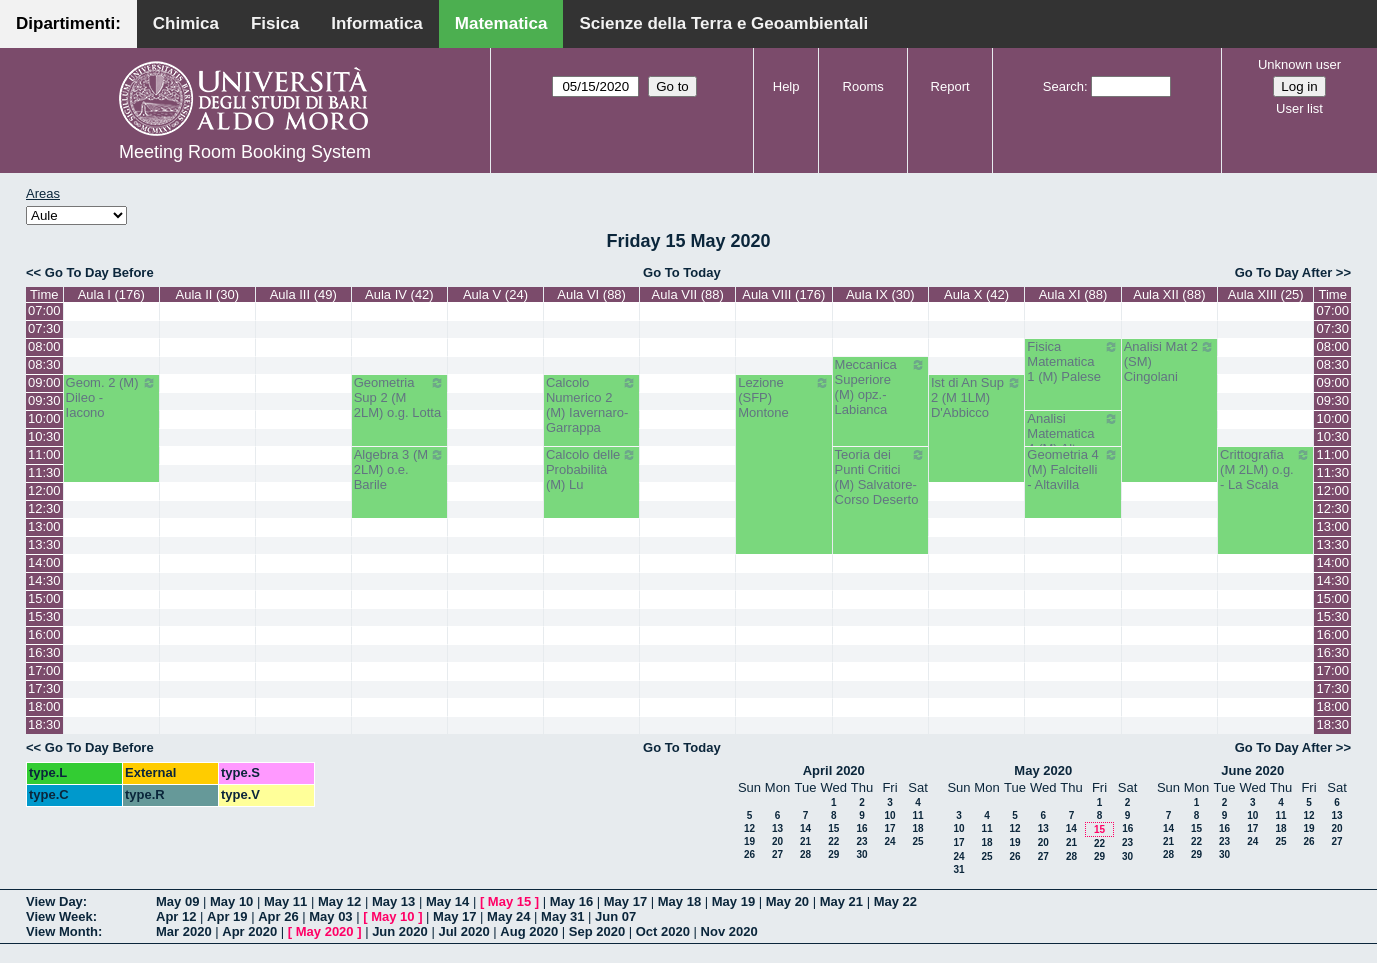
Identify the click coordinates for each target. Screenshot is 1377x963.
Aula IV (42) (399, 294)
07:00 (44, 310)
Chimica (186, 23)
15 (833, 828)
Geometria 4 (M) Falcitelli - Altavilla (1072, 469)
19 (749, 841)
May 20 (787, 901)
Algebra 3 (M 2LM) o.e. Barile (399, 469)
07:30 (44, 328)
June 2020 (1252, 770)
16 (861, 828)
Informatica (377, 23)
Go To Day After (1284, 272)
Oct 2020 (663, 931)
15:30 (44, 616)
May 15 (509, 901)
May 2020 (1043, 770)
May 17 (625, 901)
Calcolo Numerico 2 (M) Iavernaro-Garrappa (591, 405)
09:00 (44, 382)
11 (917, 815)
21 (805, 841)
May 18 (679, 901)
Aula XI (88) (1073, 294)
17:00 (44, 670)
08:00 (44, 346)
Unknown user (1299, 64)
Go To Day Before (99, 272)
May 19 (733, 901)
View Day (54, 901)
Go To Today (682, 272)
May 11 (285, 901)
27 (777, 854)
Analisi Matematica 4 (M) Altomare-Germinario (1072, 441)
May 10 (231, 901)
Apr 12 (176, 916)
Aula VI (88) (591, 294)
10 (889, 815)
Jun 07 (615, 916)
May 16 (571, 901)
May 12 (339, 901)
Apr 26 (278, 916)
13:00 (44, 526)
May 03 (330, 916)
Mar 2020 (184, 931)
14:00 (44, 562)
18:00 (44, 706)
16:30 (44, 652)
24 (889, 841)
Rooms (863, 86)
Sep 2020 (597, 931)
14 (805, 828)
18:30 (44, 724)
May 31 (562, 916)
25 (917, 841)
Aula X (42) (976, 294)
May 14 (447, 901)
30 (861, 854)
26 (749, 854)
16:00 (44, 634)
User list (1299, 108)
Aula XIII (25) (1266, 294)
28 (805, 854)
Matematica (501, 23)
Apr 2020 (249, 931)
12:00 (44, 490)
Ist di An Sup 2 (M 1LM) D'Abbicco (976, 397)
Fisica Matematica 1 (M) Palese (1072, 361)
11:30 (44, 472)
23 (861, 841)
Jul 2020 (463, 931)
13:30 (44, 544)
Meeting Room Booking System (245, 152)
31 (958, 869)
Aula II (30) (208, 294)
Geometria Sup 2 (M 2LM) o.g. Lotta (399, 397)
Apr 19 (227, 916)
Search (1063, 86)
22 (833, 841)
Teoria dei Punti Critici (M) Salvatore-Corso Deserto (880, 477)
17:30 (44, 688)
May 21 (841, 901)
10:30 (44, 436)
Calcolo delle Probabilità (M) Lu (591, 469)
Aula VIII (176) (783, 294)
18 (917, 828)
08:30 (44, 364)
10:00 (44, 418)
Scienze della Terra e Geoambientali (723, 23)
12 (749, 828)
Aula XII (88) (1169, 294)
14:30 (44, 580)
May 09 (177, 901)
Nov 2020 (729, 931)
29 (833, 854)
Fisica (275, 23)
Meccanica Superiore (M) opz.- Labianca (880, 387)
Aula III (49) (303, 294)
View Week (59, 916)
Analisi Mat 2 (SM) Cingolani (1169, 361)
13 (777, 828)
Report (950, 86)
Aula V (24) (495, 294)
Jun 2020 (400, 931)
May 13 (393, 901)
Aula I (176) (111, 294)
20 (777, 841)
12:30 (44, 508)
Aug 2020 (529, 931)
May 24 (508, 916)
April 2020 (834, 770)
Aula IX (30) (880, 294)
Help (786, 86)
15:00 (44, 598)
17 (889, 828)
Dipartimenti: (68, 23)
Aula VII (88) (688, 294)
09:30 (44, 400)
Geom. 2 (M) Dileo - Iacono (111, 397)
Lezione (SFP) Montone (783, 397)
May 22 (895, 901)
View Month (62, 931)
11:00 (44, 454)
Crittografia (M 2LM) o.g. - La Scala (1265, 469)
